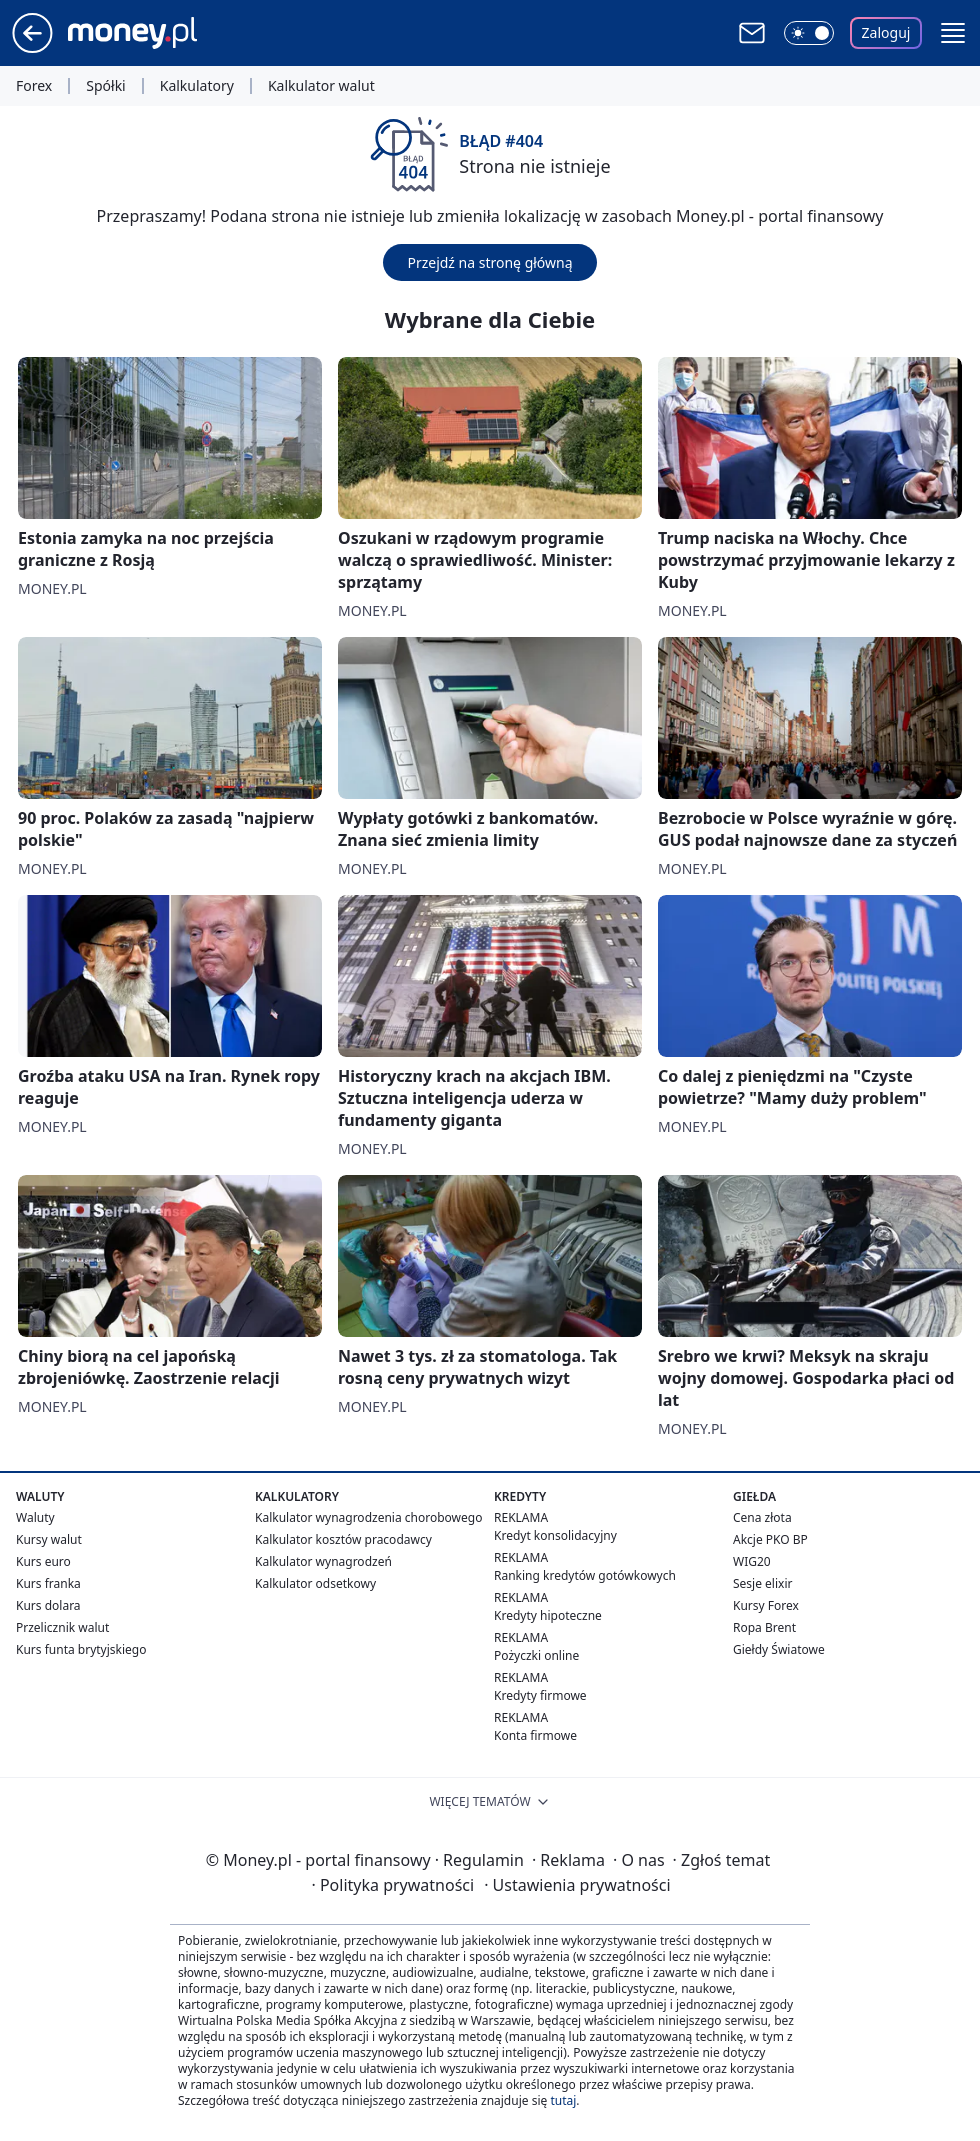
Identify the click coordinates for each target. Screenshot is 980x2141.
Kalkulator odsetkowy (315, 1583)
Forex (34, 86)
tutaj (563, 2100)
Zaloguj (886, 32)
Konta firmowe (535, 1735)
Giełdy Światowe (779, 1649)
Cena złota (762, 1517)
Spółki (105, 86)
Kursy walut (49, 1539)
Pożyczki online (536, 1655)
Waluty (35, 1517)
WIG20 (752, 1561)
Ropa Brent (764, 1627)
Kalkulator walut (321, 86)
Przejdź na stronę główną (489, 262)
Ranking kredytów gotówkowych (585, 1575)
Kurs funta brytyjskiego (81, 1649)
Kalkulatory (197, 86)
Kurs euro (43, 1561)
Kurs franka (48, 1583)
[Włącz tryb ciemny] (809, 33)
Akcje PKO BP (770, 1539)
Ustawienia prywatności (577, 1885)
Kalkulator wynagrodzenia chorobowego (368, 1517)
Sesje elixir (762, 1583)
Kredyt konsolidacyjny (555, 1535)
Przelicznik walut (62, 1627)
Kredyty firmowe (540, 1695)
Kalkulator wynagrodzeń (323, 1561)
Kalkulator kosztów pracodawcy (343, 1539)
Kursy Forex (766, 1605)
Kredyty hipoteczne (548, 1615)
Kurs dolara (48, 1605)
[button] (953, 33)
